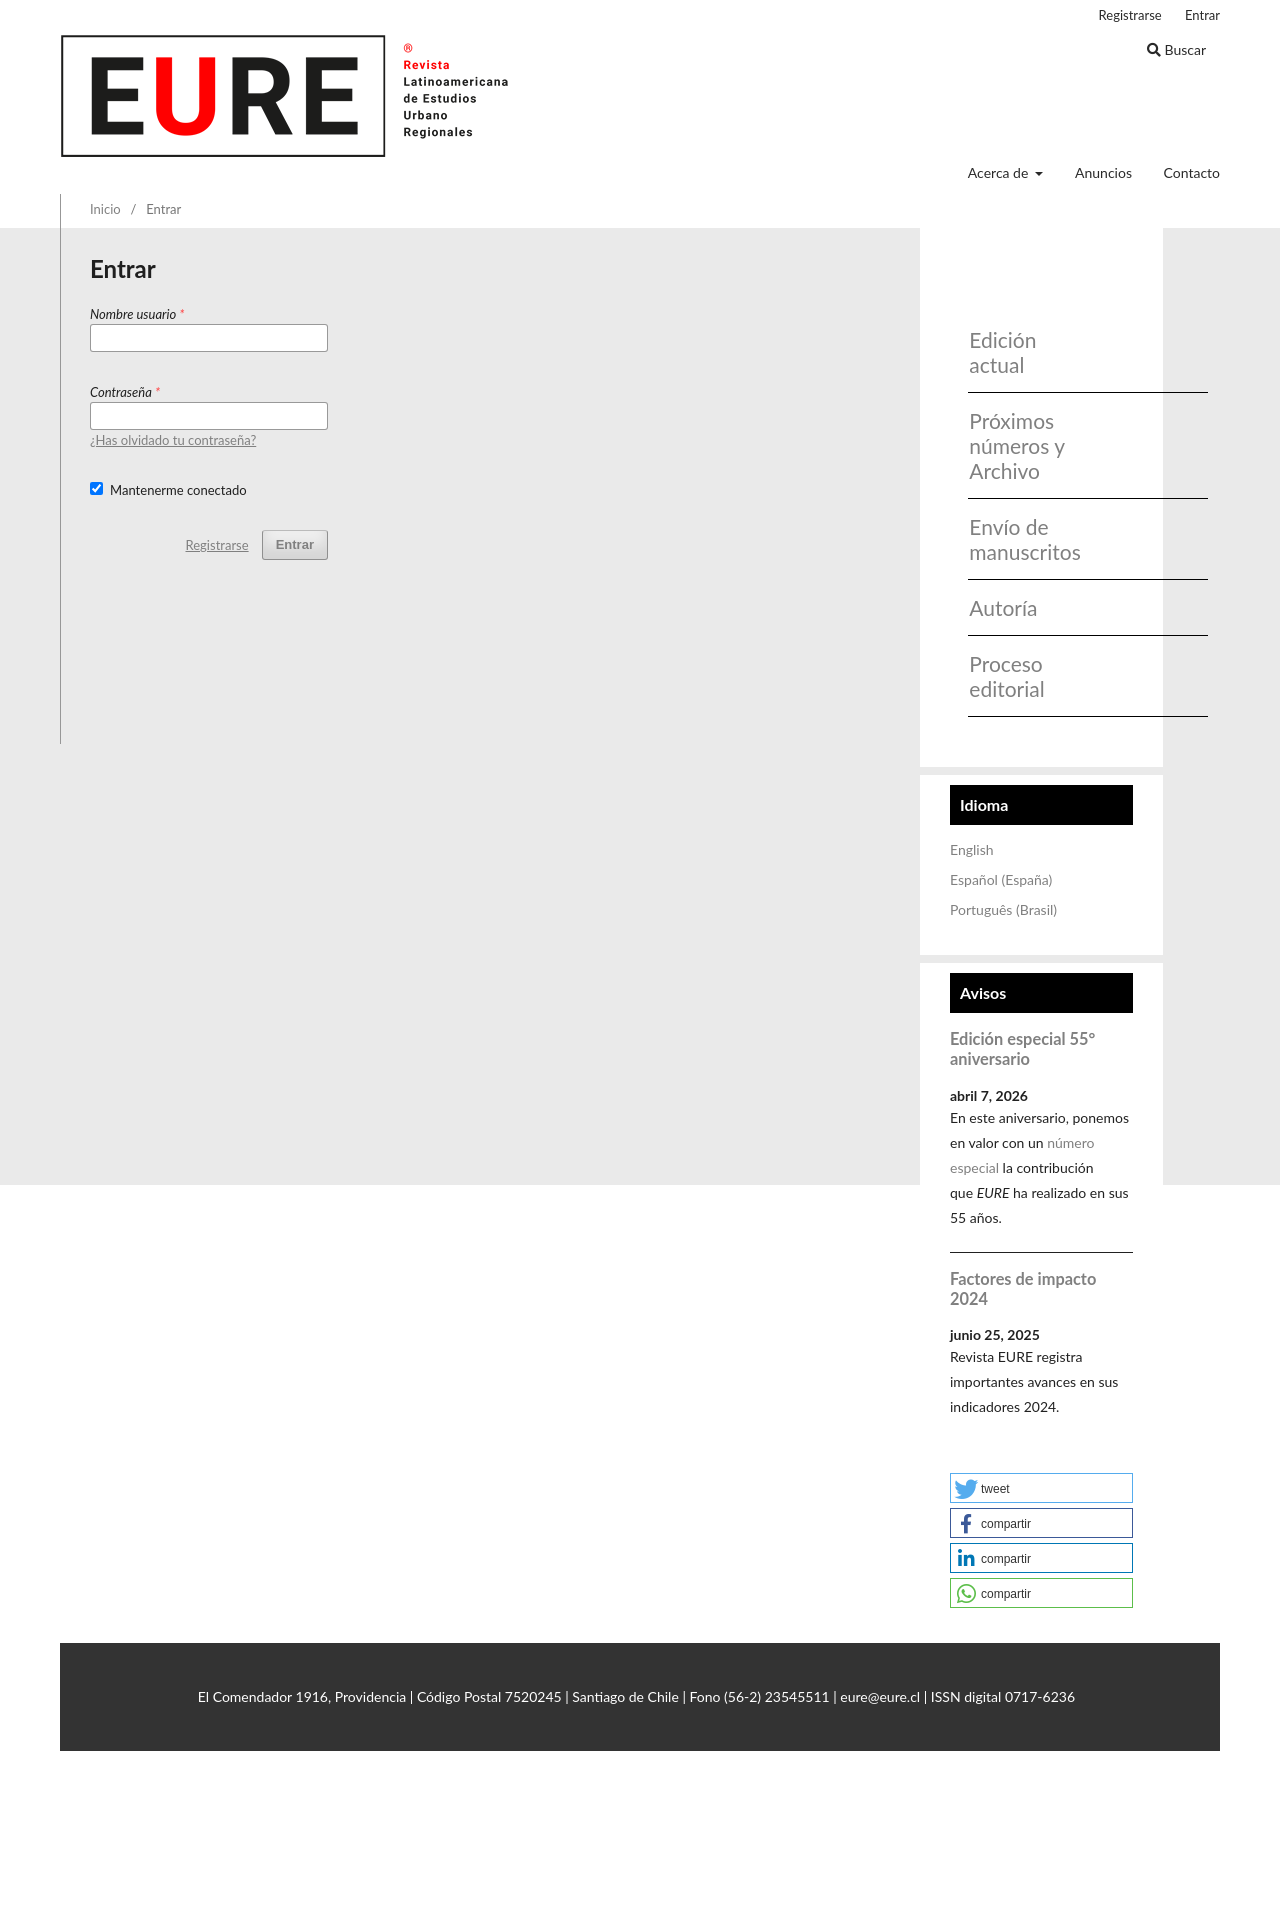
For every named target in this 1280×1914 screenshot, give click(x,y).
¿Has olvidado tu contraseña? (173, 440)
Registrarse (1130, 15)
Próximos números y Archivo (1016, 445)
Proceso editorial (1006, 676)
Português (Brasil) (1003, 909)
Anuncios (1103, 172)
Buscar (1176, 49)
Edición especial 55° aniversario (1022, 1048)
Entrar (1202, 15)
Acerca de (1000, 172)
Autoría (1003, 607)
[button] (1041, 1488)
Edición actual (1002, 352)
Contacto (1192, 172)
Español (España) (1001, 879)
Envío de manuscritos (1018, 539)
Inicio (105, 209)
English (972, 849)
